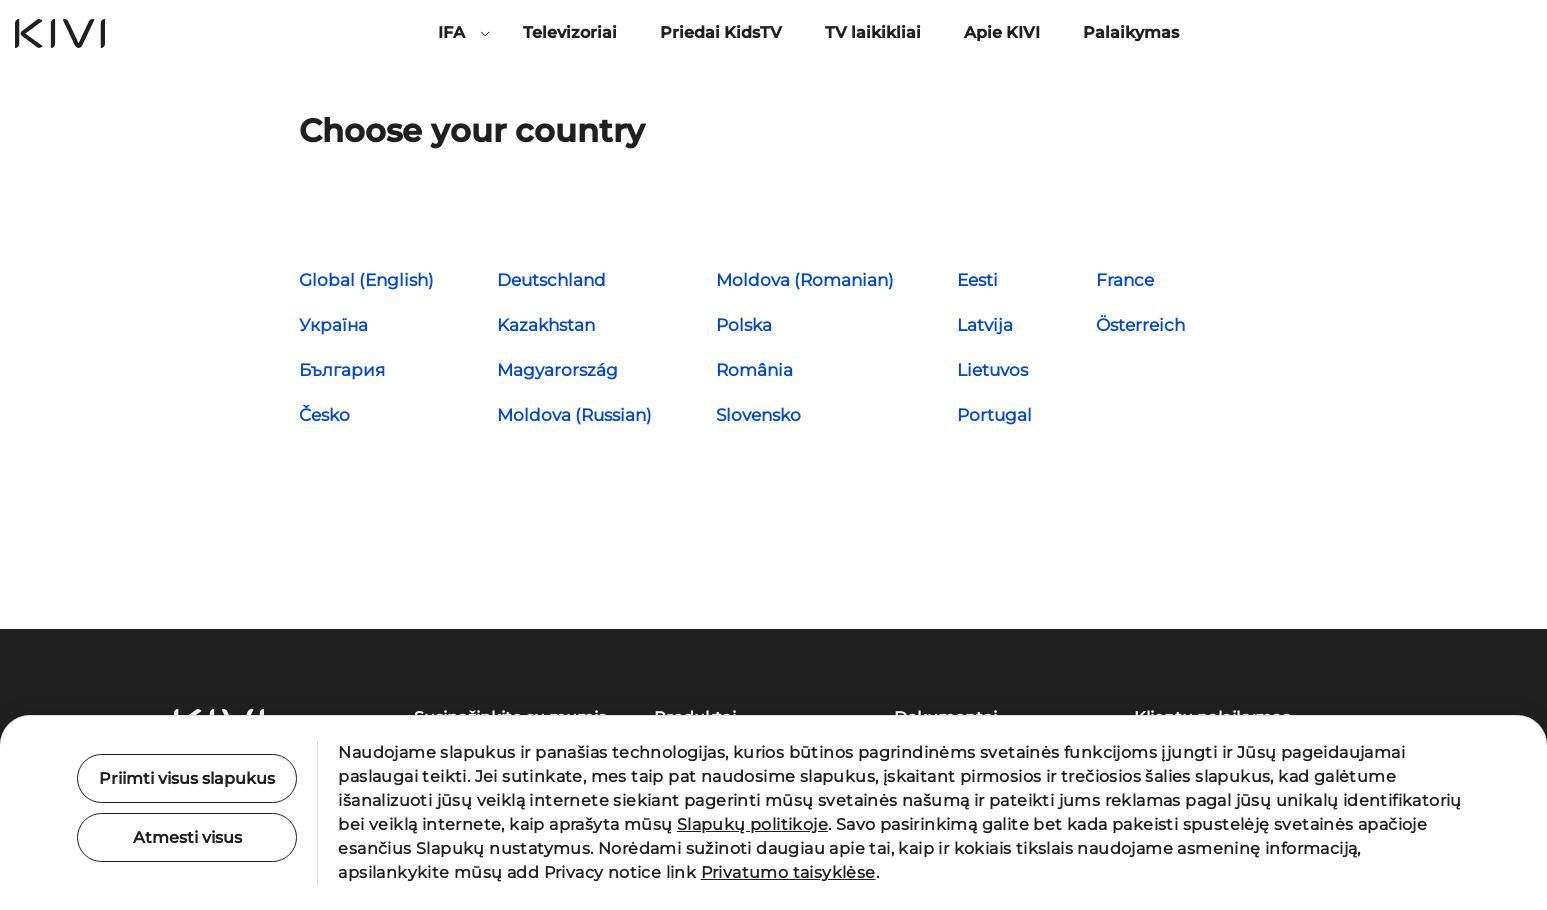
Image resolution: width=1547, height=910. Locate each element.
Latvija (985, 325)
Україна (333, 325)
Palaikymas (1131, 32)
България (342, 370)
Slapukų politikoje (752, 824)
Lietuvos (992, 370)
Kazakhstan (546, 325)
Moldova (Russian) (574, 415)
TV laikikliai (873, 32)
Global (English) (366, 280)
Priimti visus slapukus (187, 778)
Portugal (994, 415)
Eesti (977, 280)
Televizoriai (570, 32)
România (754, 370)
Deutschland (551, 280)
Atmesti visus (187, 837)
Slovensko (758, 415)
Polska (744, 325)
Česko (324, 415)
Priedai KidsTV (721, 32)
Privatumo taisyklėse (788, 872)
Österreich (1140, 325)
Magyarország (557, 370)
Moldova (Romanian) (805, 280)
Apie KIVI (1002, 32)
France (1125, 280)
